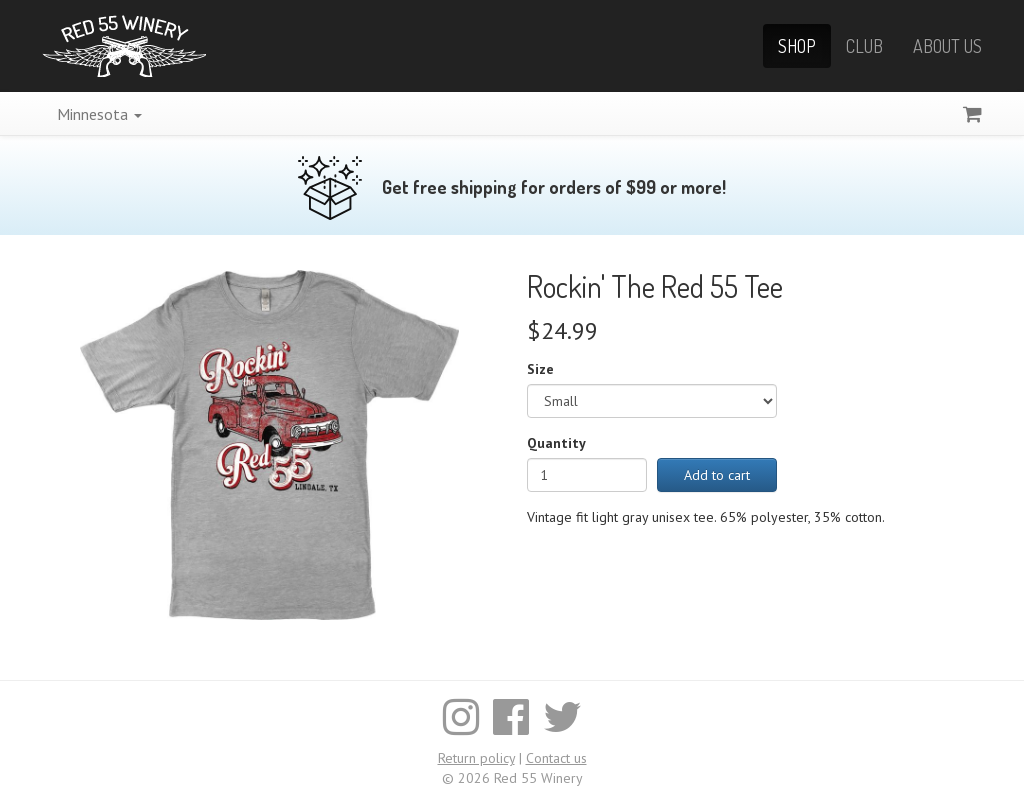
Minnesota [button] (99, 114)
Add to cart (717, 475)
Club (864, 46)
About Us (947, 46)
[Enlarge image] (269, 444)
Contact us (556, 758)
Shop (797, 46)
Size (540, 369)
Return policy (476, 758)
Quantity (556, 443)
